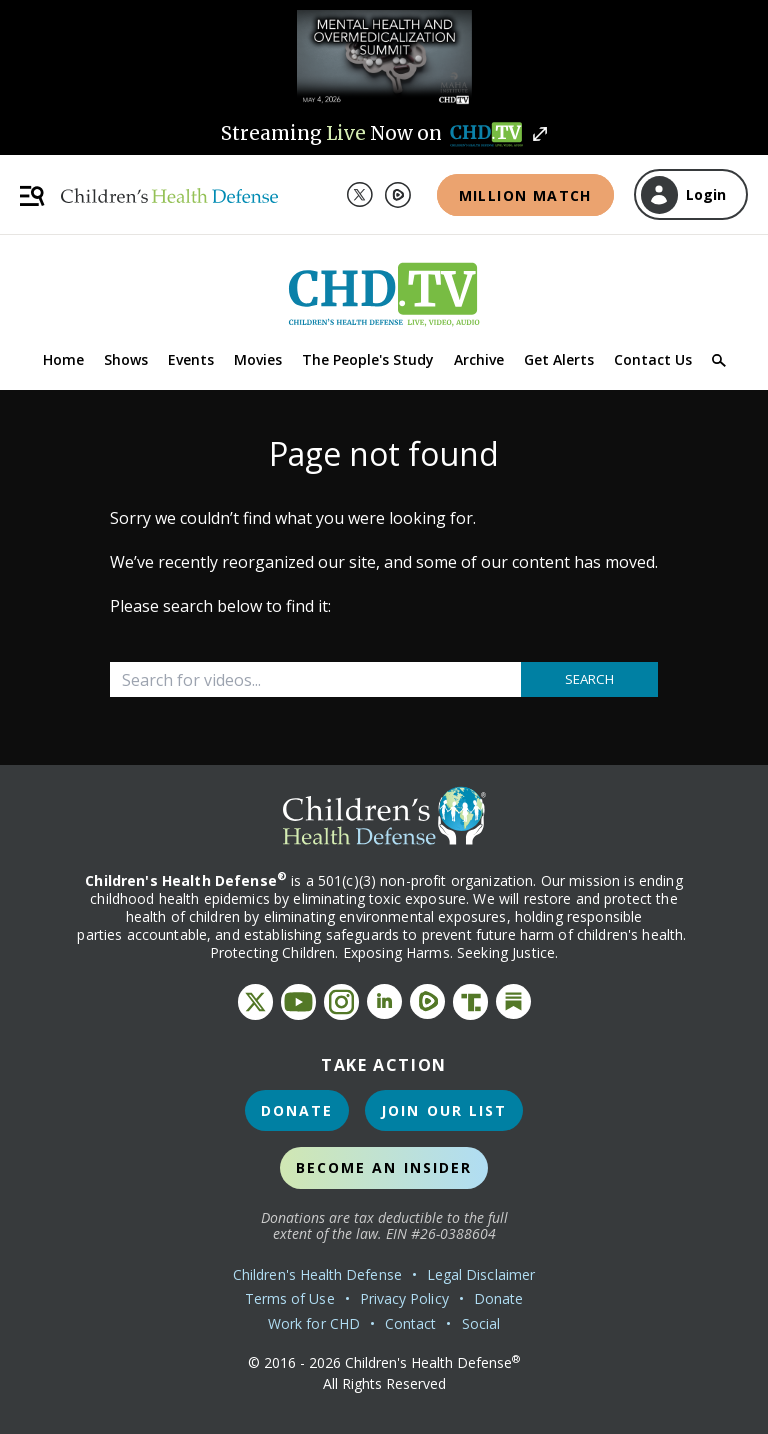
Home (63, 359)
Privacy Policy (404, 1298)
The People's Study (368, 359)
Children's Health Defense (317, 1274)
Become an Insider (384, 1167)
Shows (126, 359)
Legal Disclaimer (481, 1274)
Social (481, 1323)
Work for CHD (314, 1323)
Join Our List (444, 1110)
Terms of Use (290, 1298)
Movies (258, 359)
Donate (297, 1110)
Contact (411, 1323)
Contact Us (653, 359)
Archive (479, 359)
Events (191, 359)
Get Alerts (559, 359)
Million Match (525, 195)
